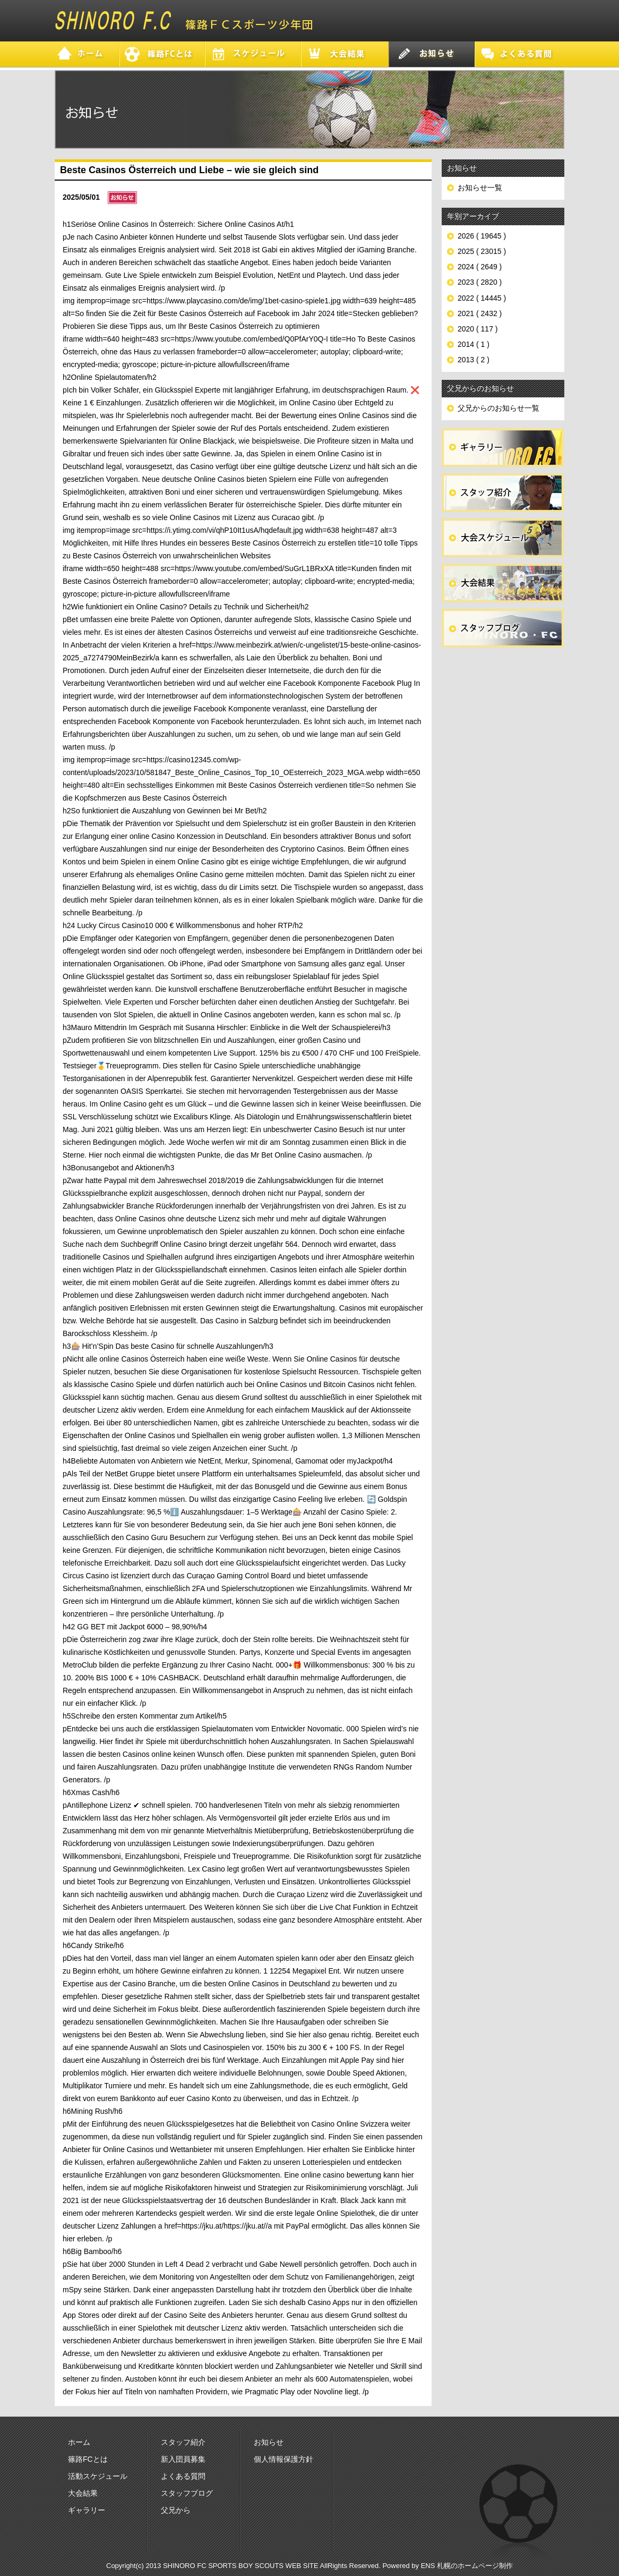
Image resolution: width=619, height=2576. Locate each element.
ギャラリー (86, 2510)
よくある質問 (183, 2476)
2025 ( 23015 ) (482, 251)
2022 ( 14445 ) (482, 298)
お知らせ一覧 (480, 187)
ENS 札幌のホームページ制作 (467, 2566)
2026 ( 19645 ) (482, 236)
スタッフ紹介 (183, 2442)
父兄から (176, 2510)
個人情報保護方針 (283, 2459)
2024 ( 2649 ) (480, 266)
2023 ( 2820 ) (480, 282)
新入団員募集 (183, 2459)
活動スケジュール (97, 2476)
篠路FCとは (88, 2459)
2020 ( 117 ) (478, 329)
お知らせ (268, 2442)
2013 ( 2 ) (473, 359)
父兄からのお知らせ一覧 (498, 408)
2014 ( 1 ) (473, 344)
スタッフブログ (187, 2493)
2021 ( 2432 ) (480, 313)
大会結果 (83, 2493)
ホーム (79, 2442)
